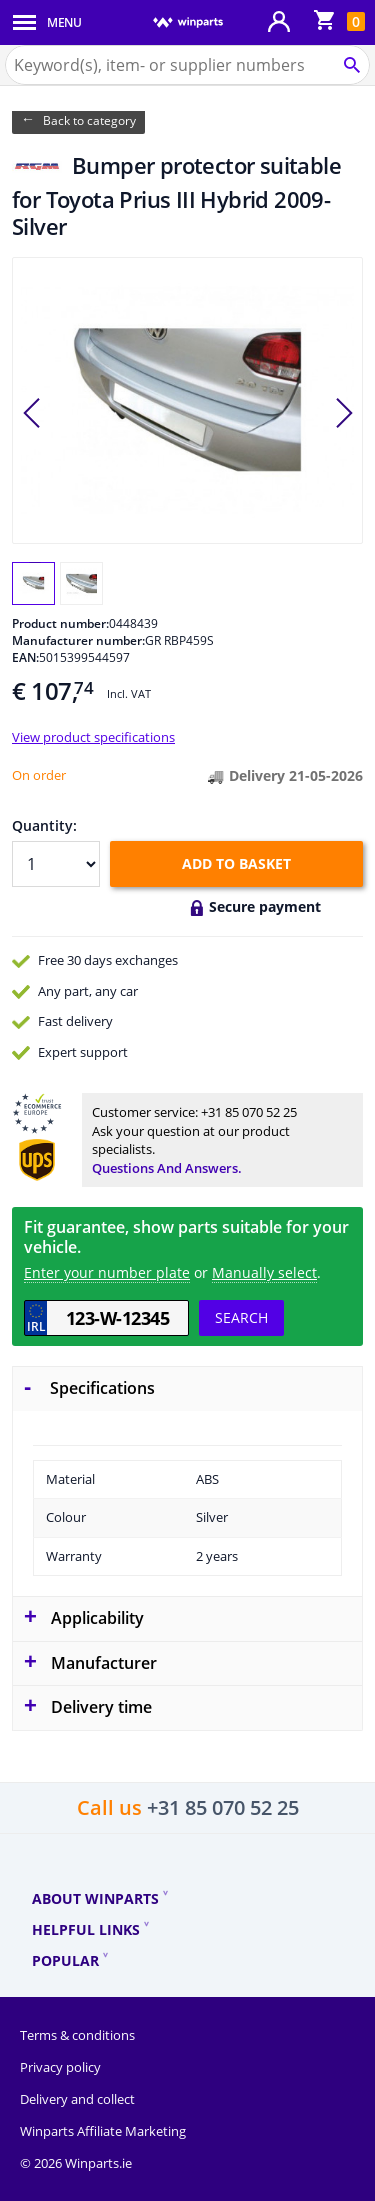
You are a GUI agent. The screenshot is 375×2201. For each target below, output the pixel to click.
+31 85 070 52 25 (249, 1112)
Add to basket (236, 863)
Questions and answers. (167, 1168)
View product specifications (93, 737)
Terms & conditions (77, 2035)
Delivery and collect (77, 2099)
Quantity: (44, 825)
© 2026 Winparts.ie (76, 2163)
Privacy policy (60, 2067)
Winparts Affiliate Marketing (103, 2131)
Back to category (89, 120)
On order (39, 775)
